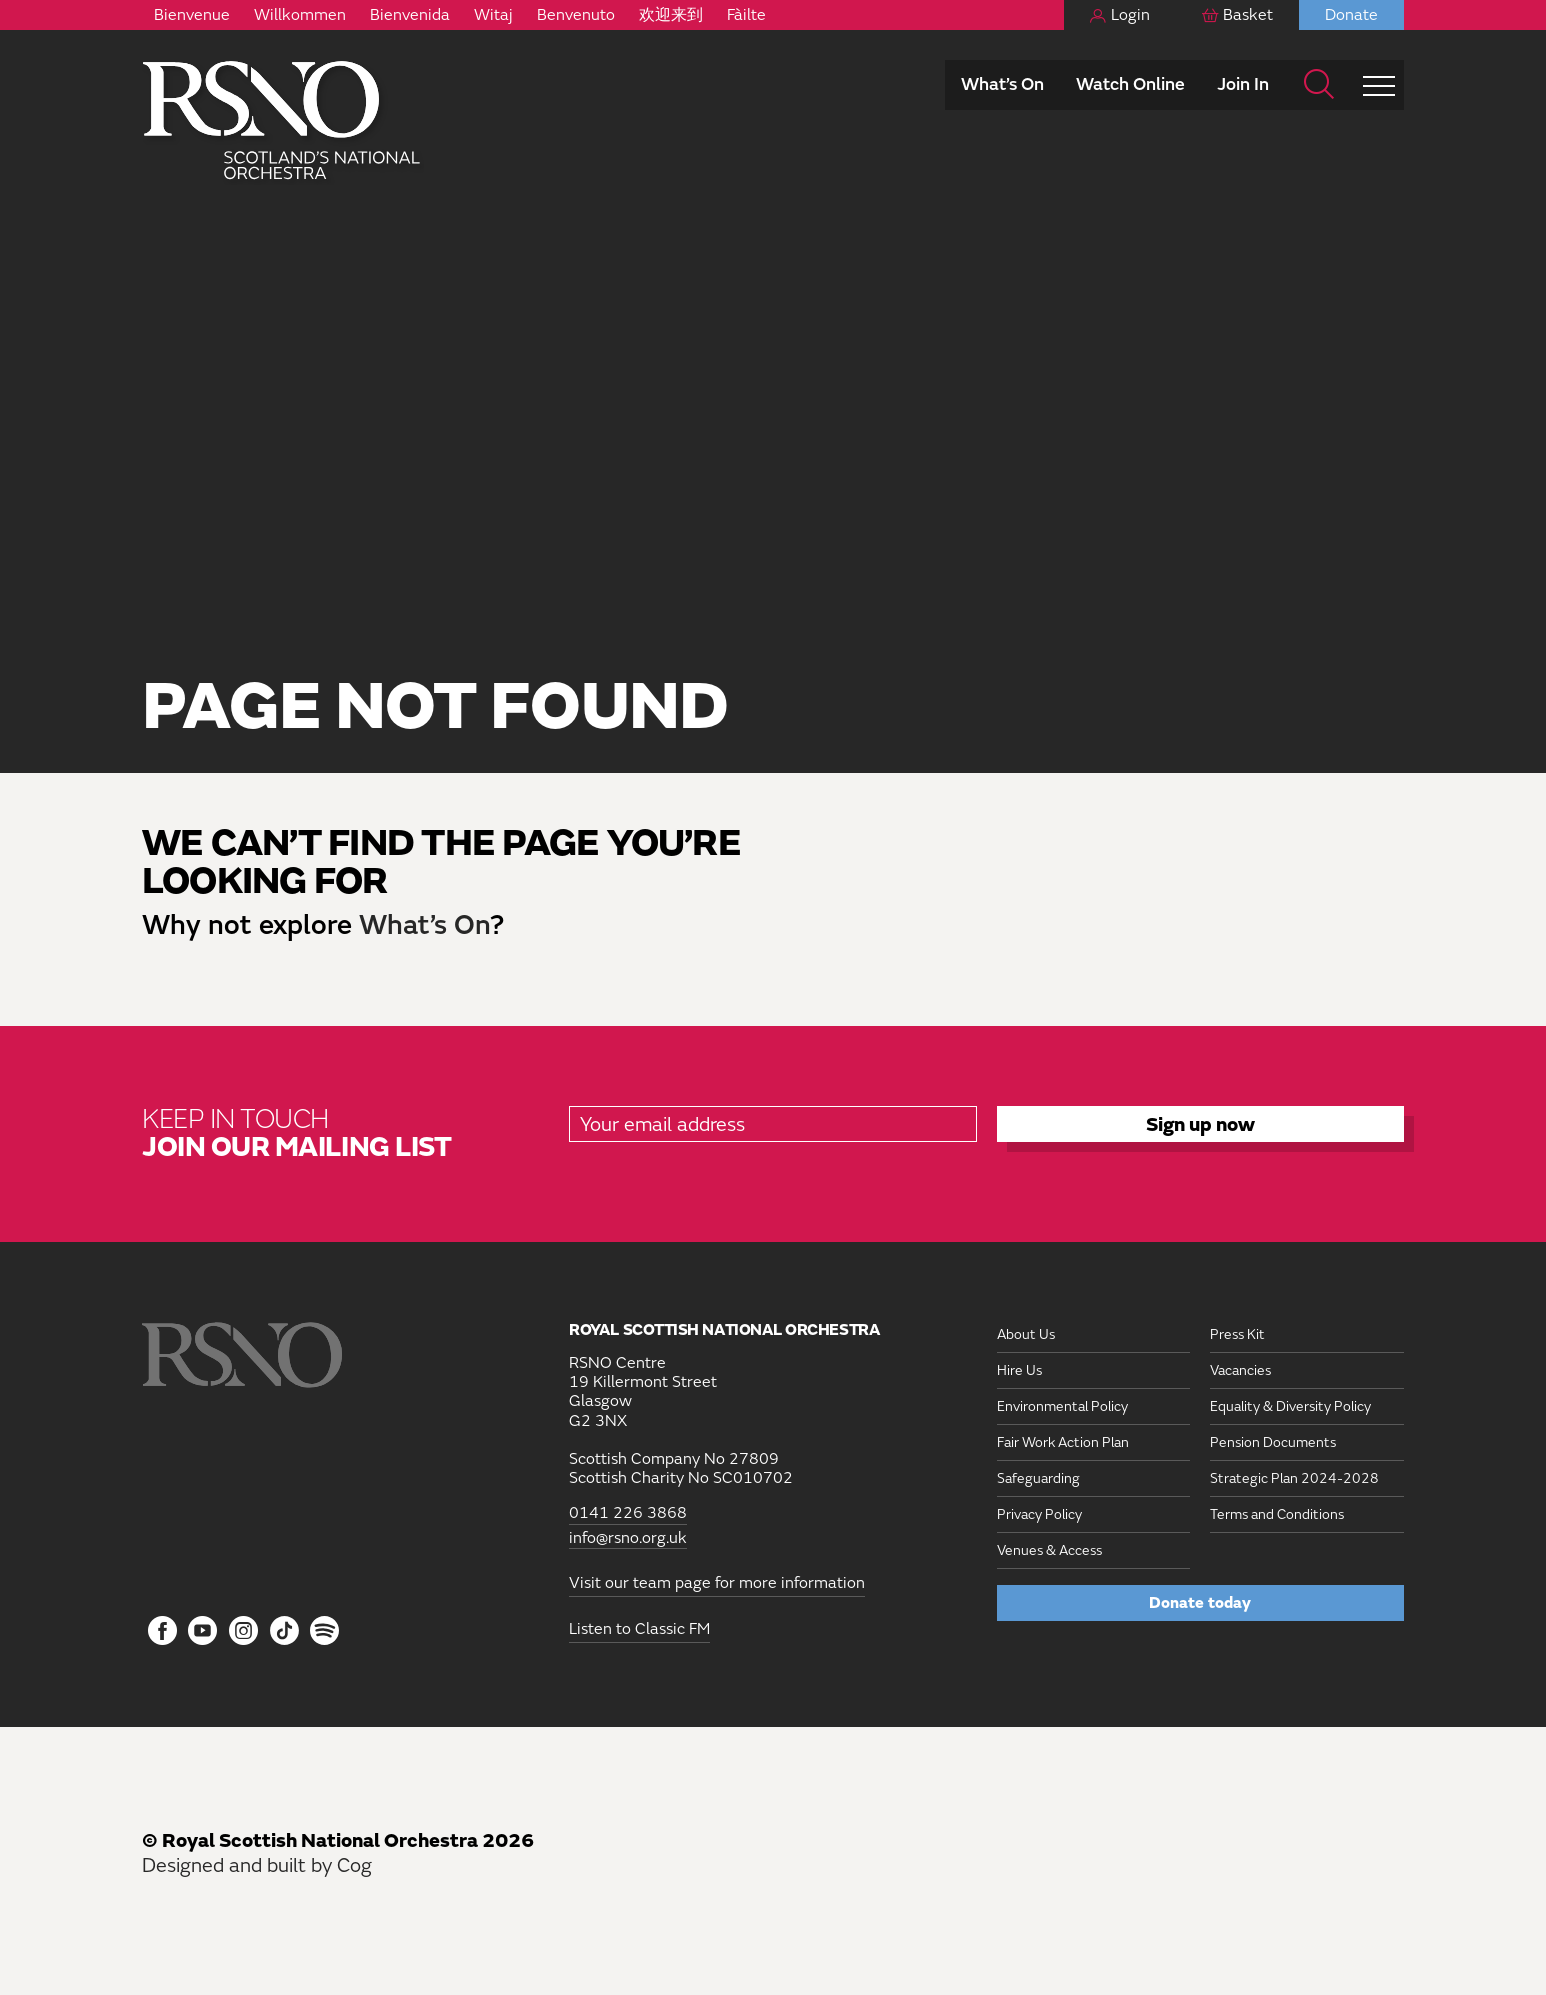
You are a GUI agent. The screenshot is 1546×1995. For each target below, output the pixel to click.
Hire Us (1019, 1370)
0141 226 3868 (628, 1513)
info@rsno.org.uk (628, 1538)
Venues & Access (1049, 1550)
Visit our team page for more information (717, 1583)
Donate (1351, 15)
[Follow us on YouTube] (203, 1632)
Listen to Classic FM (639, 1629)
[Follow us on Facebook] (162, 1632)
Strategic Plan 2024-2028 (1294, 1478)
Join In (1243, 84)
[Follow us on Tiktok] (284, 1630)
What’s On (1002, 84)
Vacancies (1240, 1370)
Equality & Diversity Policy (1290, 1406)
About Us (1026, 1334)
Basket (1248, 15)
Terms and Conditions (1277, 1514)
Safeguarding (1038, 1478)
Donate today (1200, 1603)
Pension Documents (1273, 1442)
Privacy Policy (1039, 1514)
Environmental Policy (1062, 1406)
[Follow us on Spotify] (324, 1630)
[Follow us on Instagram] (243, 1632)
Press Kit (1237, 1334)
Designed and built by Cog (257, 1865)
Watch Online (1130, 84)
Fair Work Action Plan (1063, 1442)
